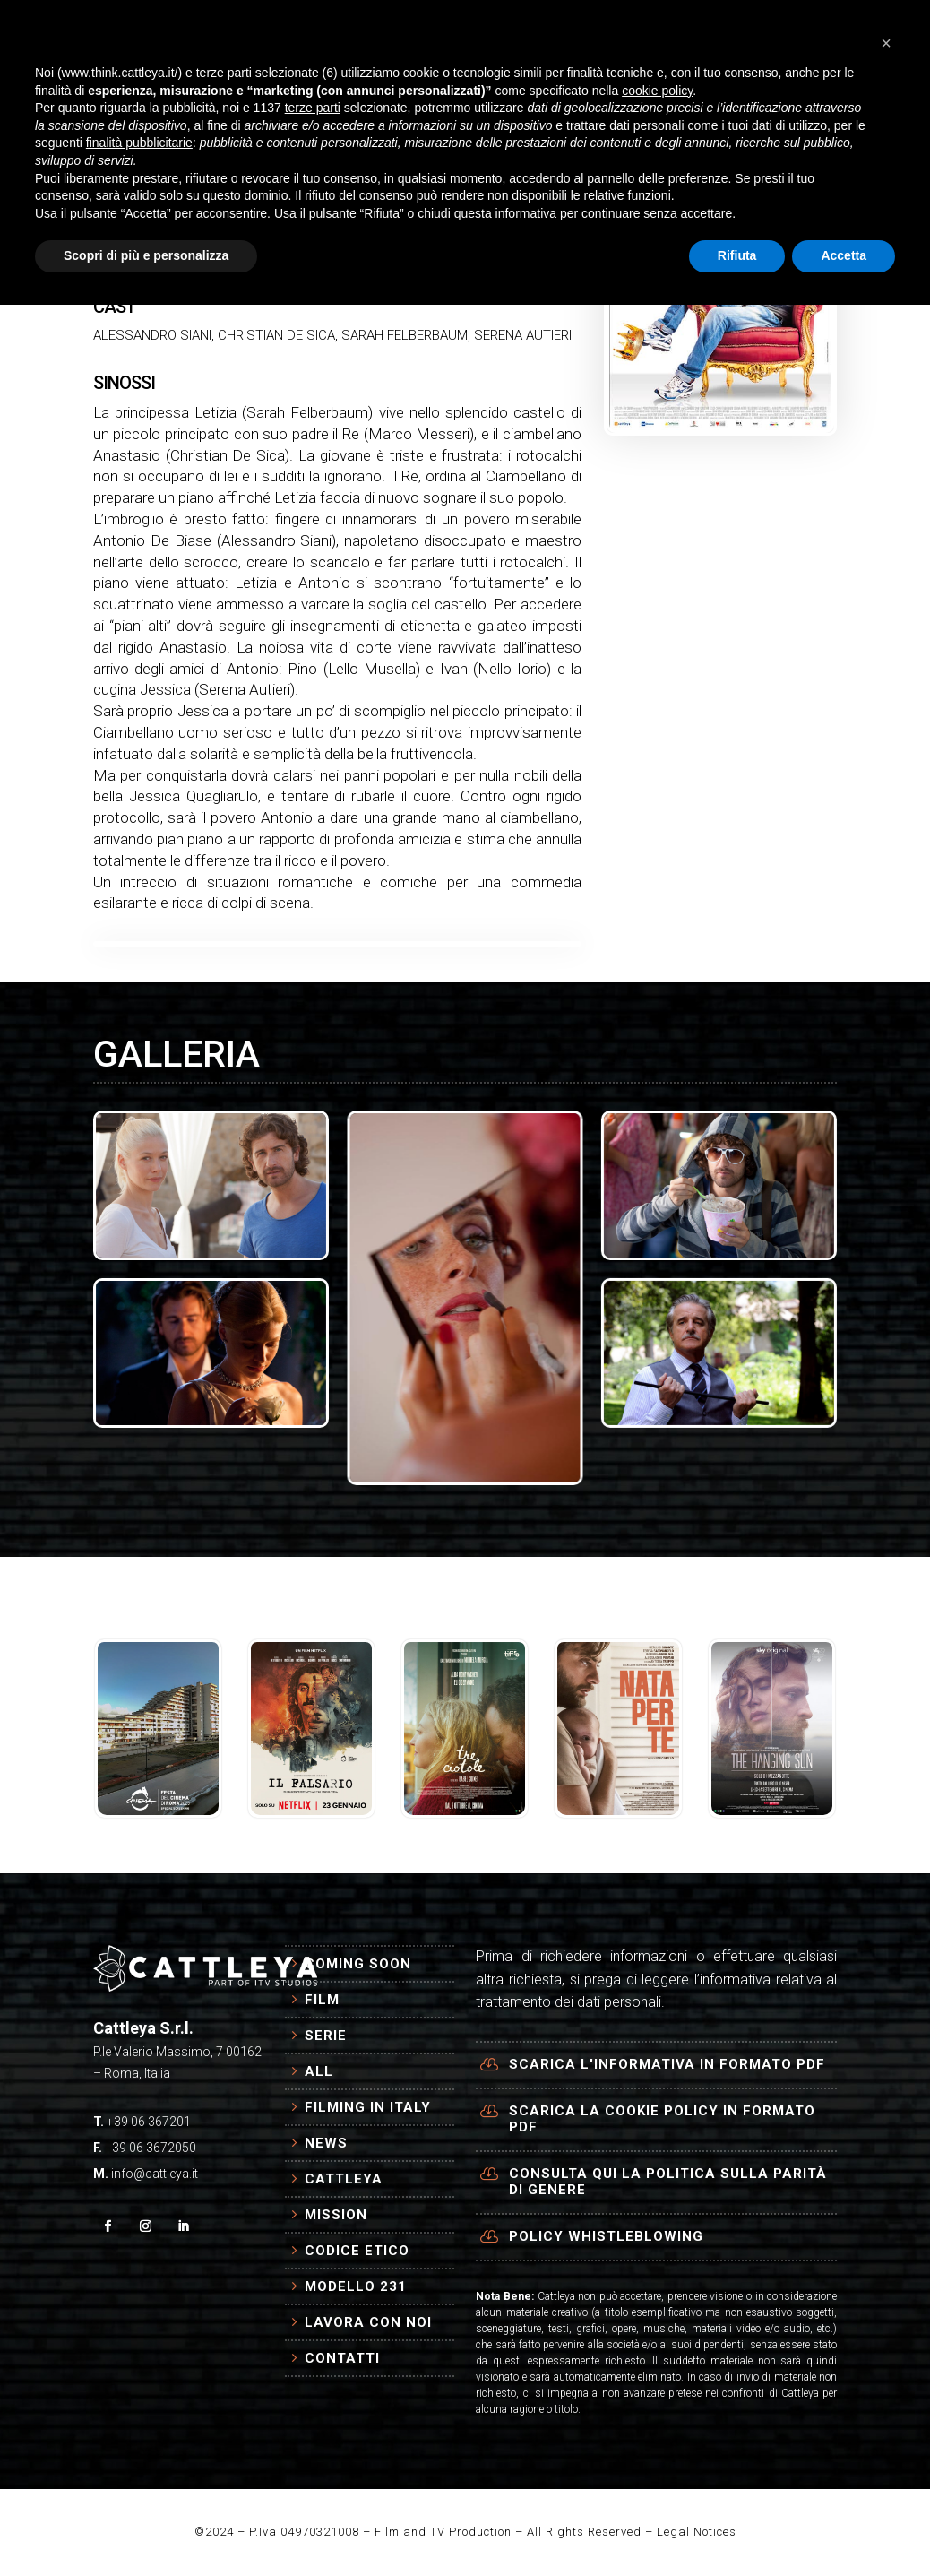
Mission (336, 2215)
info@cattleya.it (154, 2173)
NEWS (555, 33)
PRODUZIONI (303, 33)
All (319, 2071)
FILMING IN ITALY (451, 33)
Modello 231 (356, 2286)
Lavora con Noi (368, 2322)
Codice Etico (357, 2251)
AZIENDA (226, 101)
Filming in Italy (368, 2107)
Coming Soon (358, 1964)
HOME (215, 33)
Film (322, 2000)
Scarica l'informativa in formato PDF (667, 2064)
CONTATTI (334, 101)
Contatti (342, 2358)
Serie (326, 2035)
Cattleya (344, 2179)
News (326, 2143)
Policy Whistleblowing (606, 2236)
